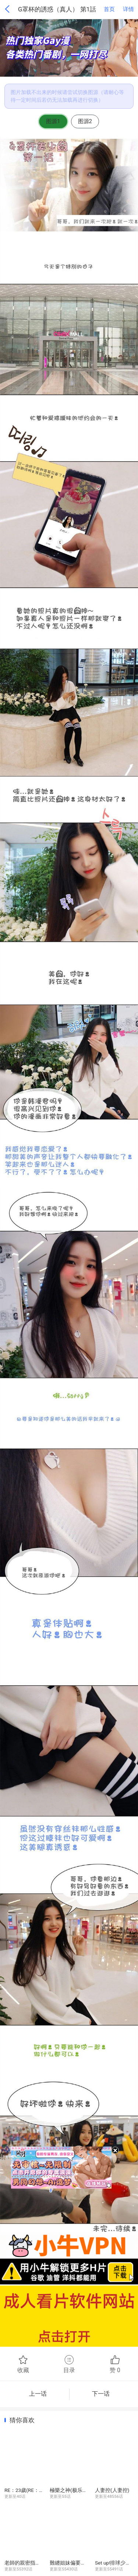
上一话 (35, 2394)
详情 (128, 9)
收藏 (23, 2363)
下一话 (103, 2394)
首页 (109, 9)
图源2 (85, 121)
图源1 (53, 121)
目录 (69, 2363)
